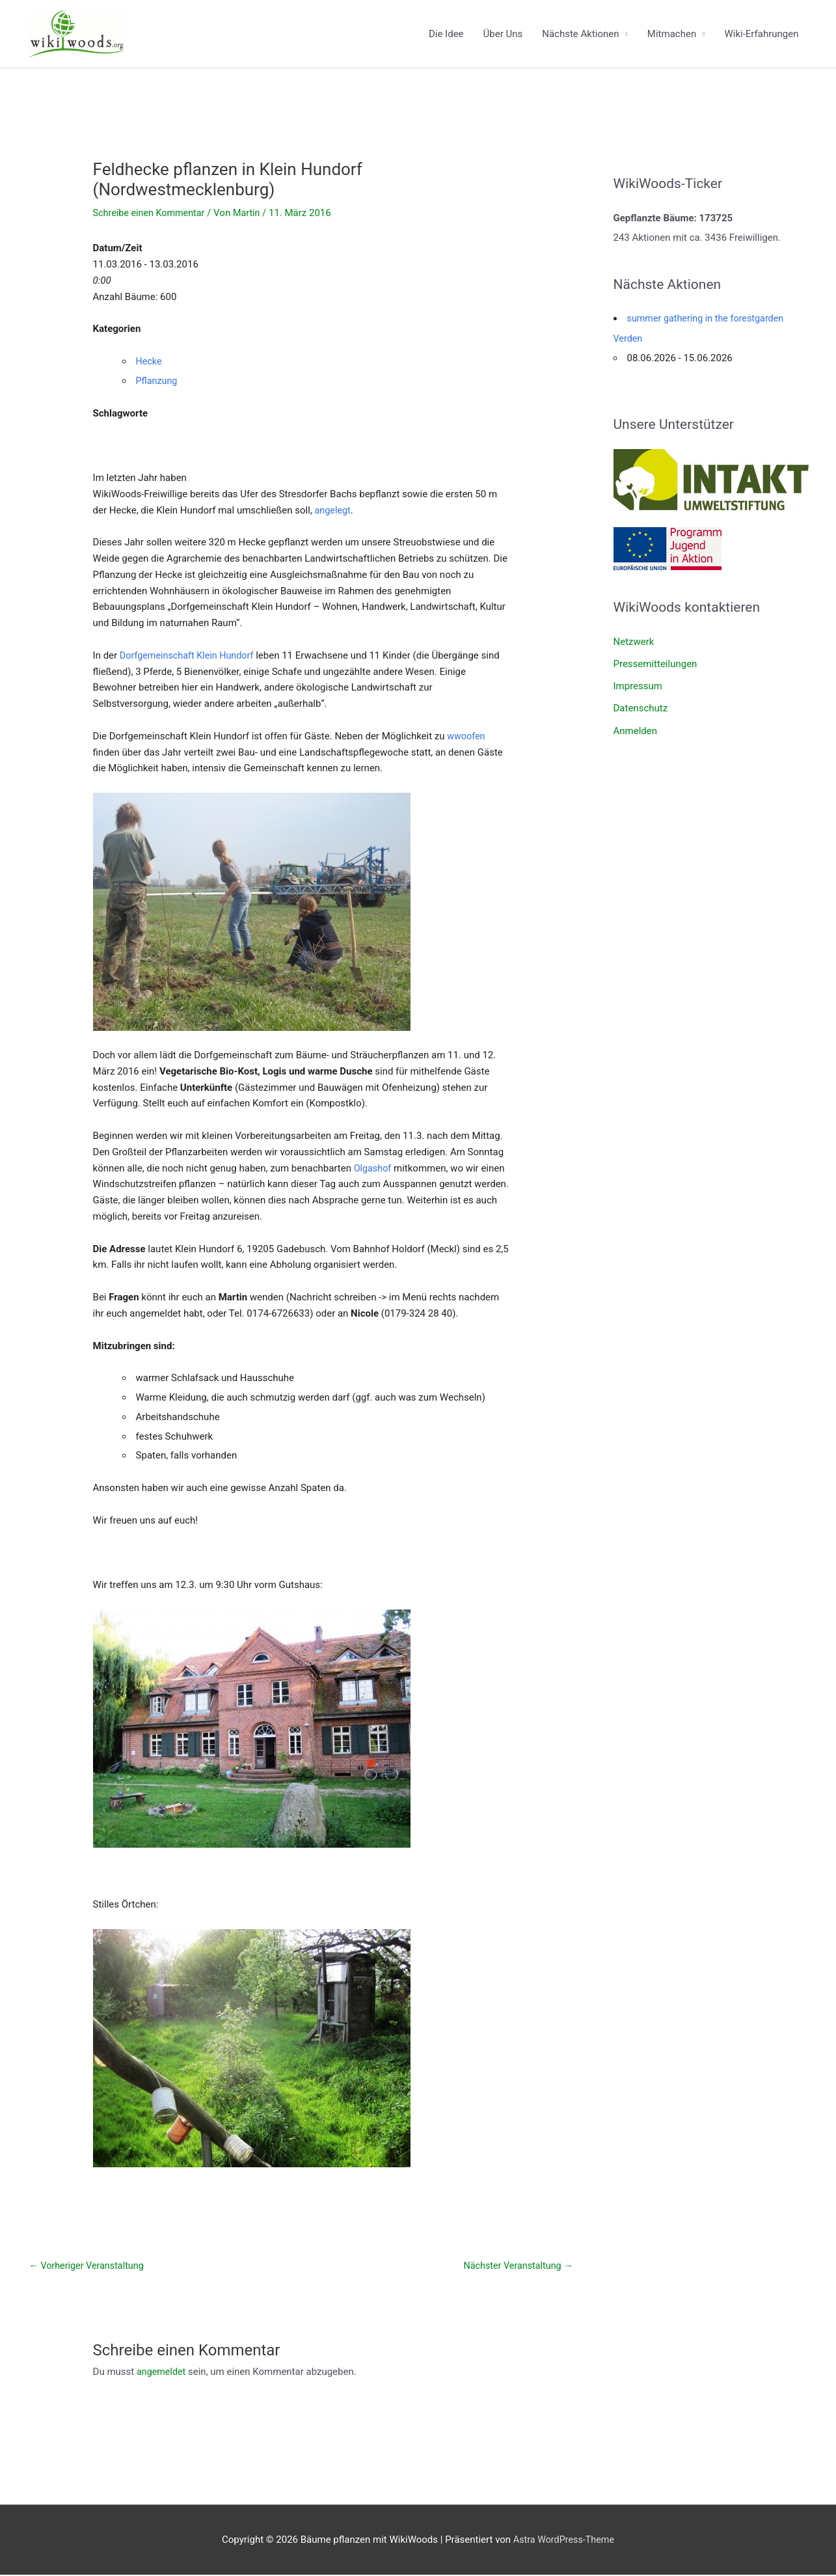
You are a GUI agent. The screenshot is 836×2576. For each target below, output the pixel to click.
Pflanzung (158, 381)
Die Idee (446, 34)
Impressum (638, 685)
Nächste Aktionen (580, 34)
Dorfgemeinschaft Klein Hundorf (190, 655)
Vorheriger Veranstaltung (89, 2266)
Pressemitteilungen (655, 662)
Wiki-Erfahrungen (761, 34)
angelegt (334, 509)
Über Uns (503, 34)
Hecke (149, 361)
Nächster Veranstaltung (516, 2266)
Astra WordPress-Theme (563, 2540)
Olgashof (373, 1167)
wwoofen (467, 736)
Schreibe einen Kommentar (151, 213)
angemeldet (162, 2372)
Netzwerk (634, 640)
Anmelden (636, 728)
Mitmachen (671, 34)
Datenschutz (641, 707)
